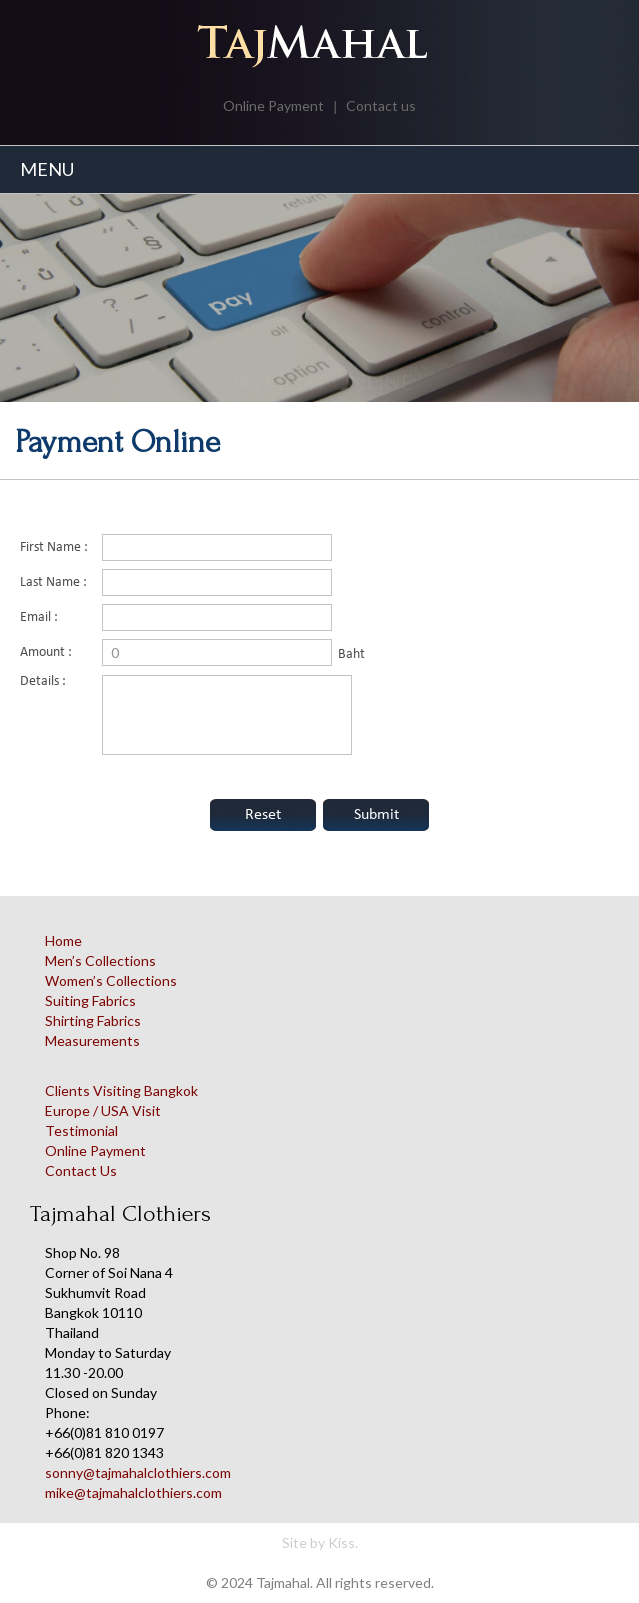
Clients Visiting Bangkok (121, 1090)
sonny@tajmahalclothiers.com (138, 1472)
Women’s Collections (111, 980)
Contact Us (81, 1170)
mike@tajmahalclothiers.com (133, 1492)
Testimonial (81, 1130)
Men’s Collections (100, 960)
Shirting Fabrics (93, 1020)
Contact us (381, 105)
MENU (47, 169)
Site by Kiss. (320, 1542)
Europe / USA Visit (103, 1110)
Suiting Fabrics (90, 1000)
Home (63, 940)
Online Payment (273, 105)
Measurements (92, 1040)
